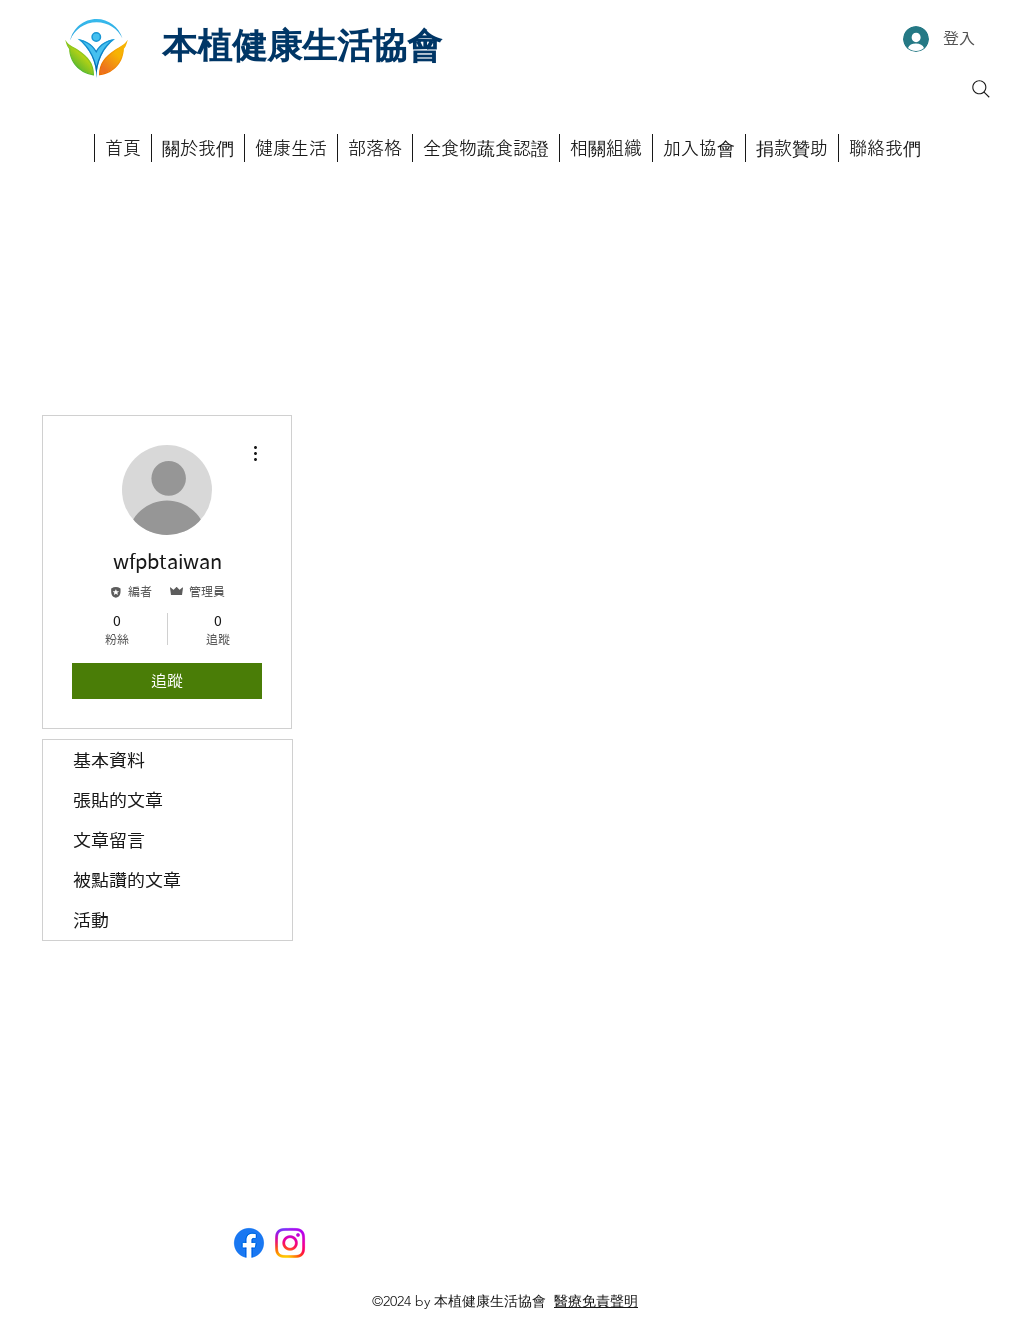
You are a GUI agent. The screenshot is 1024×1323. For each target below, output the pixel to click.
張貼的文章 (118, 800)
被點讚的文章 (127, 880)
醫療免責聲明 (596, 1301)
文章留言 (109, 840)
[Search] (981, 89)
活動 (91, 920)
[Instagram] (290, 1243)
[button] (485, 148)
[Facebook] (249, 1243)
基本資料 (109, 760)
